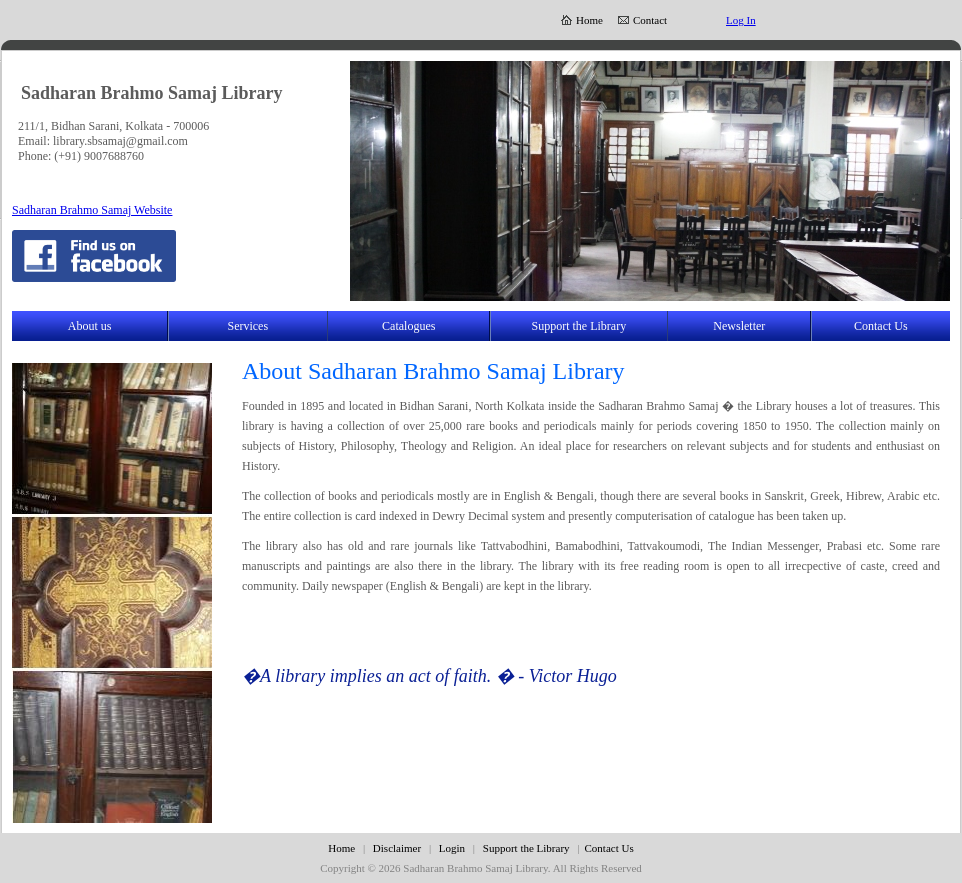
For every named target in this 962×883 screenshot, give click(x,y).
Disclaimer (398, 848)
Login (452, 848)
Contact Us (881, 326)
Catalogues (408, 326)
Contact (650, 20)
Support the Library (579, 326)
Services (247, 326)
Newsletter (739, 326)
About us (90, 326)
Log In (741, 20)
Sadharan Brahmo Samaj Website (92, 210)
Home (589, 20)
